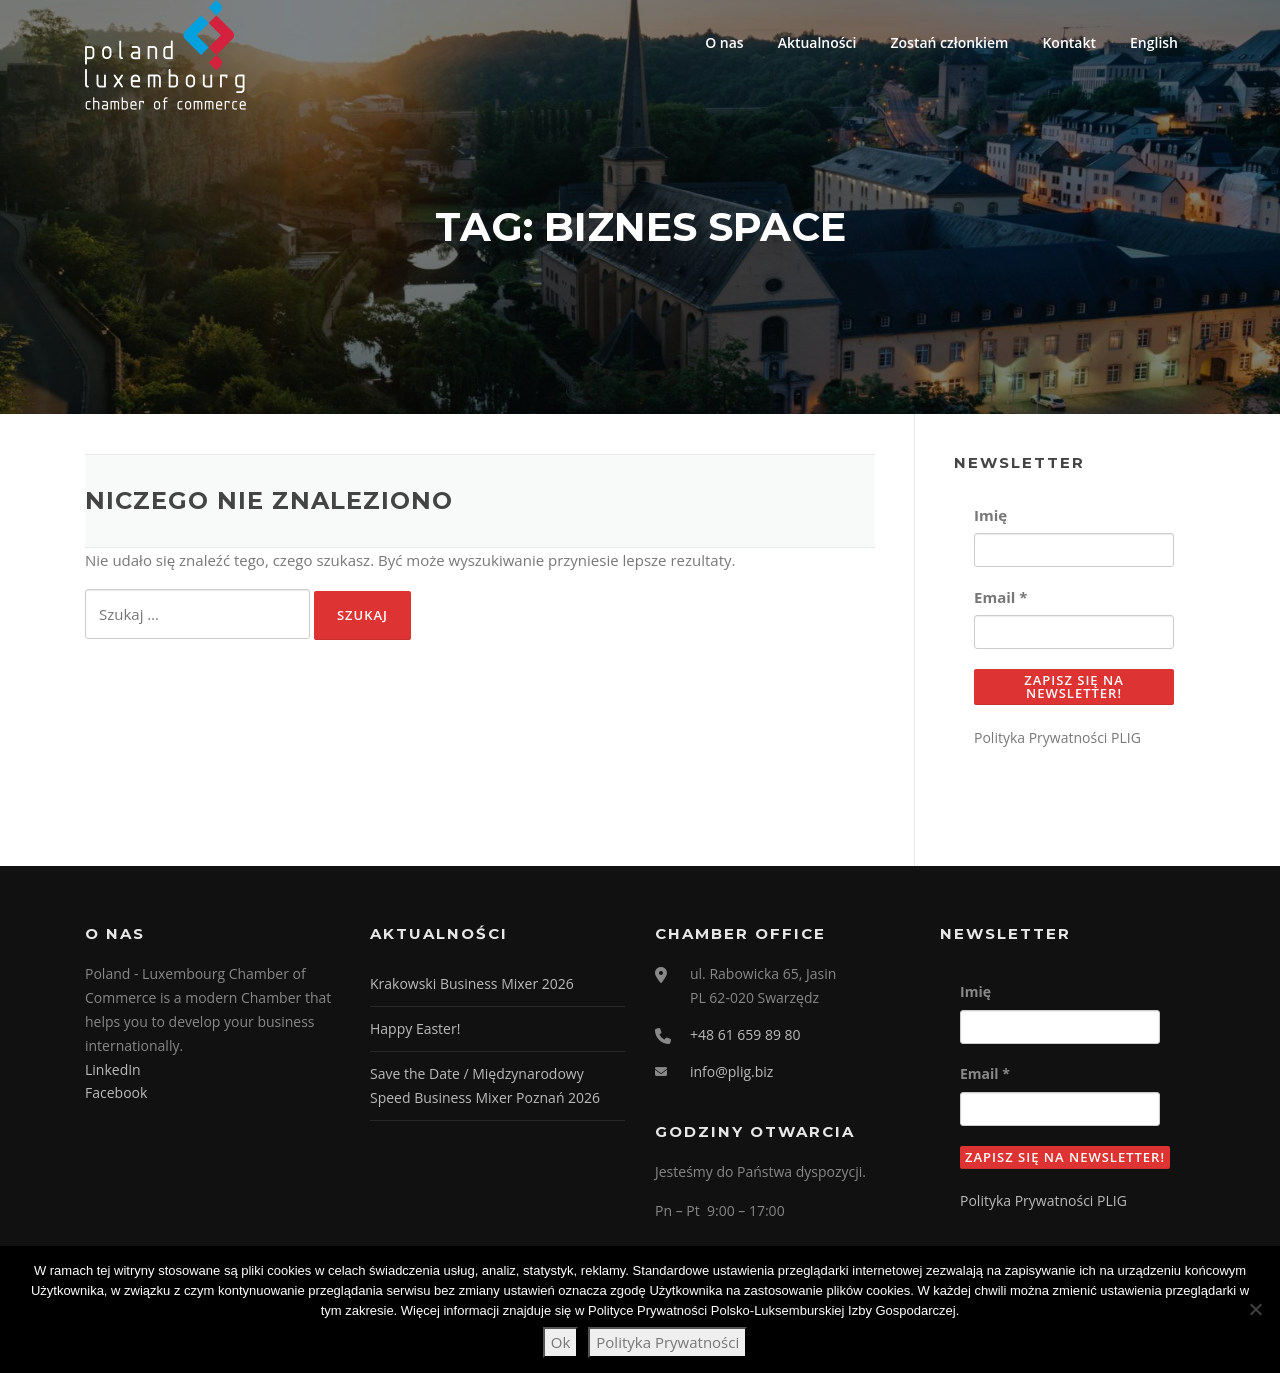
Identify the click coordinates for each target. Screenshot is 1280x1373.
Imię (990, 515)
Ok (561, 1342)
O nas (724, 42)
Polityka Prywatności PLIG (1057, 737)
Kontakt (1069, 42)
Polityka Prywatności (667, 1342)
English (1154, 42)
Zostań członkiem (949, 42)
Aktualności (817, 42)
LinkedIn (113, 1069)
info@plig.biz (731, 1071)
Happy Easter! (415, 1028)
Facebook (116, 1092)
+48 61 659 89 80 (745, 1034)
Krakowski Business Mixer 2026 (472, 983)
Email (1000, 597)
